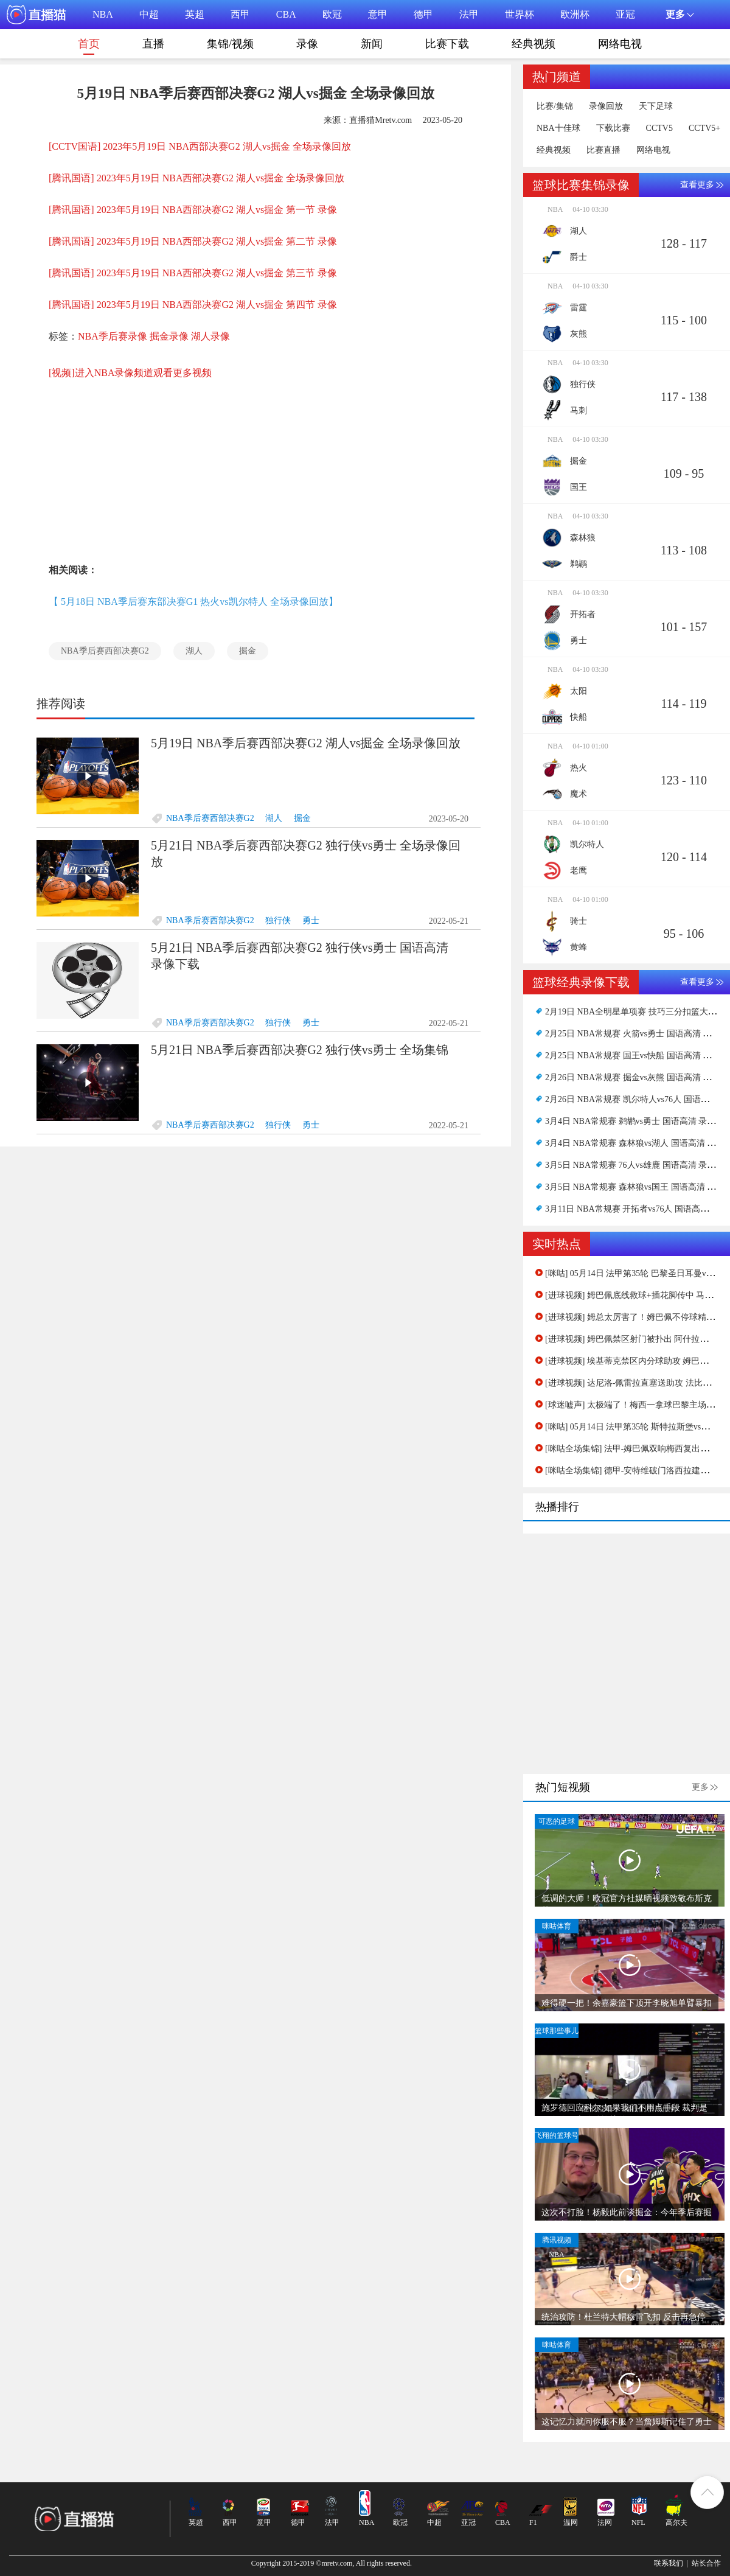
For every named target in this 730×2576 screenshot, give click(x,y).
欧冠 (332, 14)
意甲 (378, 14)
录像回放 (606, 106)
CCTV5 (659, 128)
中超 (149, 14)
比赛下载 (447, 44)
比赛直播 (603, 150)
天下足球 (656, 106)
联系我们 (668, 2563)
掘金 (247, 650)
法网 (604, 2522)
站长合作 (706, 2563)
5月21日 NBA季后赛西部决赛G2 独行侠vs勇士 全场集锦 (299, 1049)
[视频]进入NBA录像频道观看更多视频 (130, 373)
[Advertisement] (207, 463)
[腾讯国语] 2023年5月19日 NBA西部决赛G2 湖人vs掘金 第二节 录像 (193, 241)
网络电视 (620, 44)
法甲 (469, 14)
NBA (102, 14)
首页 (89, 46)
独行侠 (278, 920)
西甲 (240, 14)
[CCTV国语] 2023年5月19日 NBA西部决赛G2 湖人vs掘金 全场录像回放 (200, 146)
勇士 (310, 920)
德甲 (423, 14)
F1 (533, 2522)
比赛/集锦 (555, 106)
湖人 (194, 650)
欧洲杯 (574, 14)
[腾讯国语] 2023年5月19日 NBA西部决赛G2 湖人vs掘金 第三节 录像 (193, 273)
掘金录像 (169, 336)
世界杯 (519, 14)
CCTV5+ (704, 128)
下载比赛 (613, 128)
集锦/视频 (230, 44)
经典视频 (533, 44)
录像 (307, 44)
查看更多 (697, 184)
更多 (700, 1787)
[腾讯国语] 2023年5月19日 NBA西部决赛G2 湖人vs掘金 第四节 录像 (193, 304)
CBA (286, 14)
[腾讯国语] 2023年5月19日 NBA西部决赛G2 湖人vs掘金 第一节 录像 (193, 209)
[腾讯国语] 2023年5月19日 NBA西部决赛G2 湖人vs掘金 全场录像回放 (196, 178)
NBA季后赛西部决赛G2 (105, 650)
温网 (570, 2522)
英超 (194, 14)
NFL (638, 2522)
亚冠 (625, 14)
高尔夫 (676, 2522)
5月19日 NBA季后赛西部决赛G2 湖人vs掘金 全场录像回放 (306, 743)
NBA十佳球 (558, 128)
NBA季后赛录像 (112, 336)
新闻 (372, 44)
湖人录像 (210, 336)
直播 (153, 44)
